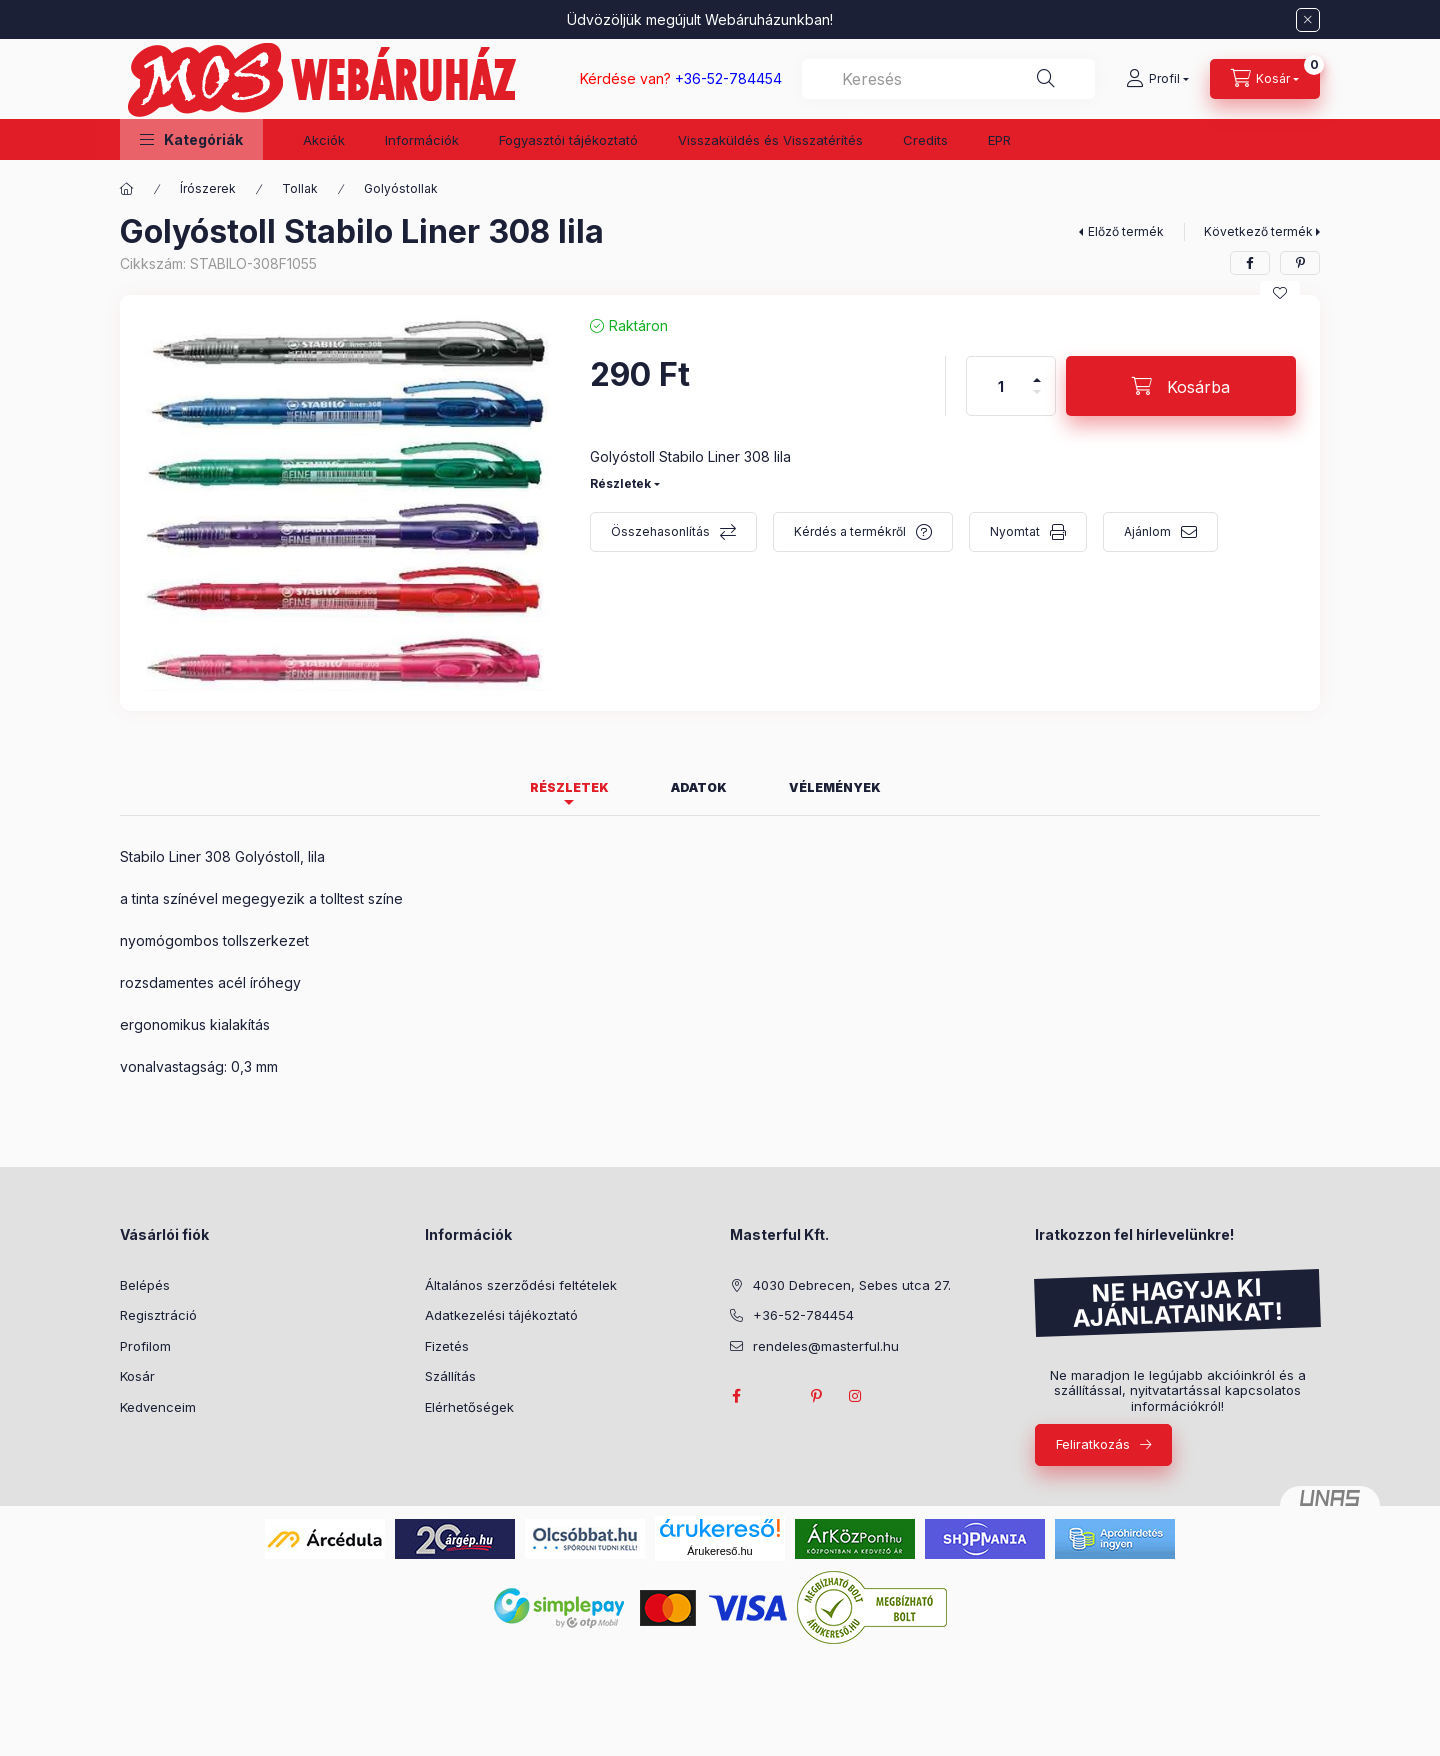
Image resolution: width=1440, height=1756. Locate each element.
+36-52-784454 (803, 1315)
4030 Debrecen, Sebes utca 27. (852, 1285)
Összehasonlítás (660, 531)
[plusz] (1037, 371)
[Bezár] (1308, 20)
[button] (191, 139)
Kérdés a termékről (850, 531)
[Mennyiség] (1001, 386)
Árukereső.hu (719, 1551)
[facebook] (1250, 263)
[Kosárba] (1181, 386)
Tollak (300, 188)
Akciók (324, 140)
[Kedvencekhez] (1280, 293)
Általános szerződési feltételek (521, 1285)
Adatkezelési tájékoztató (501, 1315)
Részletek (620, 483)
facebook (736, 1396)
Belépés (145, 1285)
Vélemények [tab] (835, 787)
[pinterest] (1300, 263)
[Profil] (1157, 79)
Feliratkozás (1093, 1444)
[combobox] (948, 79)
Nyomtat (1015, 531)
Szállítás (450, 1376)
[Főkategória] (127, 189)
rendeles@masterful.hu (826, 1346)
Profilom (145, 1346)
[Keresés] (1046, 79)
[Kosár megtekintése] (1265, 79)
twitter (776, 1396)
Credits (925, 140)
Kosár (137, 1376)
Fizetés (447, 1346)
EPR (999, 140)
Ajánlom (1147, 531)
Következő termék (1258, 231)
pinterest (816, 1396)
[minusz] (1037, 400)
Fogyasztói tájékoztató (568, 140)
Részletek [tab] (569, 787)
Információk (422, 140)
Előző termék (1126, 231)
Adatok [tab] (699, 787)
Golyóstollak (401, 188)
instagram (856, 1396)
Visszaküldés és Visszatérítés (770, 140)
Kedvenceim (158, 1407)
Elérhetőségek (469, 1407)
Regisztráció (158, 1315)
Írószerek (208, 188)
